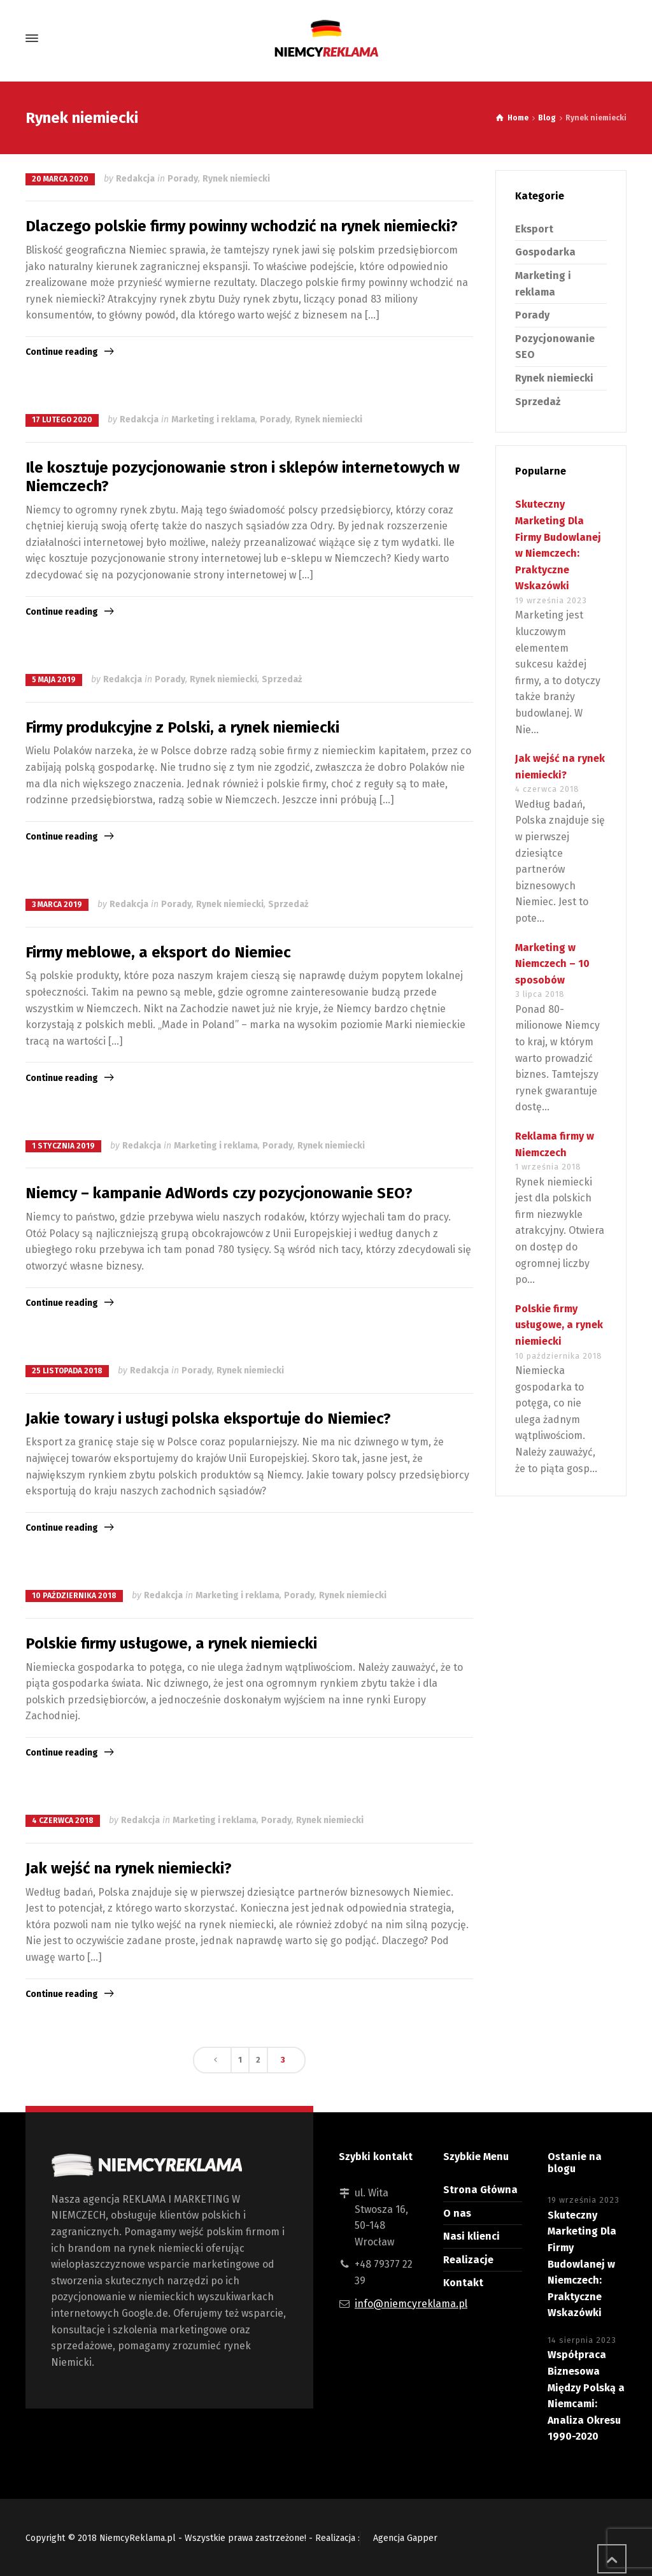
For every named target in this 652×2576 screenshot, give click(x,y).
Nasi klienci (471, 2236)
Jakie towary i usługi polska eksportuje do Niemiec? (208, 1419)
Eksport (534, 229)
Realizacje (468, 2260)
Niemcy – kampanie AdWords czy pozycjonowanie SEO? (219, 1193)
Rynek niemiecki (236, 178)
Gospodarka (545, 252)
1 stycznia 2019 (63, 1145)
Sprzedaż (282, 679)
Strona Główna (480, 2190)
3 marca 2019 (57, 904)
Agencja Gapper (405, 2538)
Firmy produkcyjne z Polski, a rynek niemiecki (182, 727)
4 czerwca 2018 (63, 1820)
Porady (182, 178)
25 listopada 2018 (67, 1370)
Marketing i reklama (213, 419)
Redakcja (135, 178)
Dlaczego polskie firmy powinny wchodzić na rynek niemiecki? (241, 226)
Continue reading (61, 352)
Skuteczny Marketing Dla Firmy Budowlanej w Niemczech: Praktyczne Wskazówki (582, 2264)
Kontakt (463, 2283)
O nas (457, 2213)
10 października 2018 (74, 1595)
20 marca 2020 (60, 179)
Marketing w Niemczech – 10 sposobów (552, 963)
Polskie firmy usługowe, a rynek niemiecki (171, 1643)
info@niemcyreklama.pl (411, 2304)
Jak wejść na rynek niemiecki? (128, 1868)
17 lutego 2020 (62, 419)
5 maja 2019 (54, 679)
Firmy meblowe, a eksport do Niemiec (158, 952)
